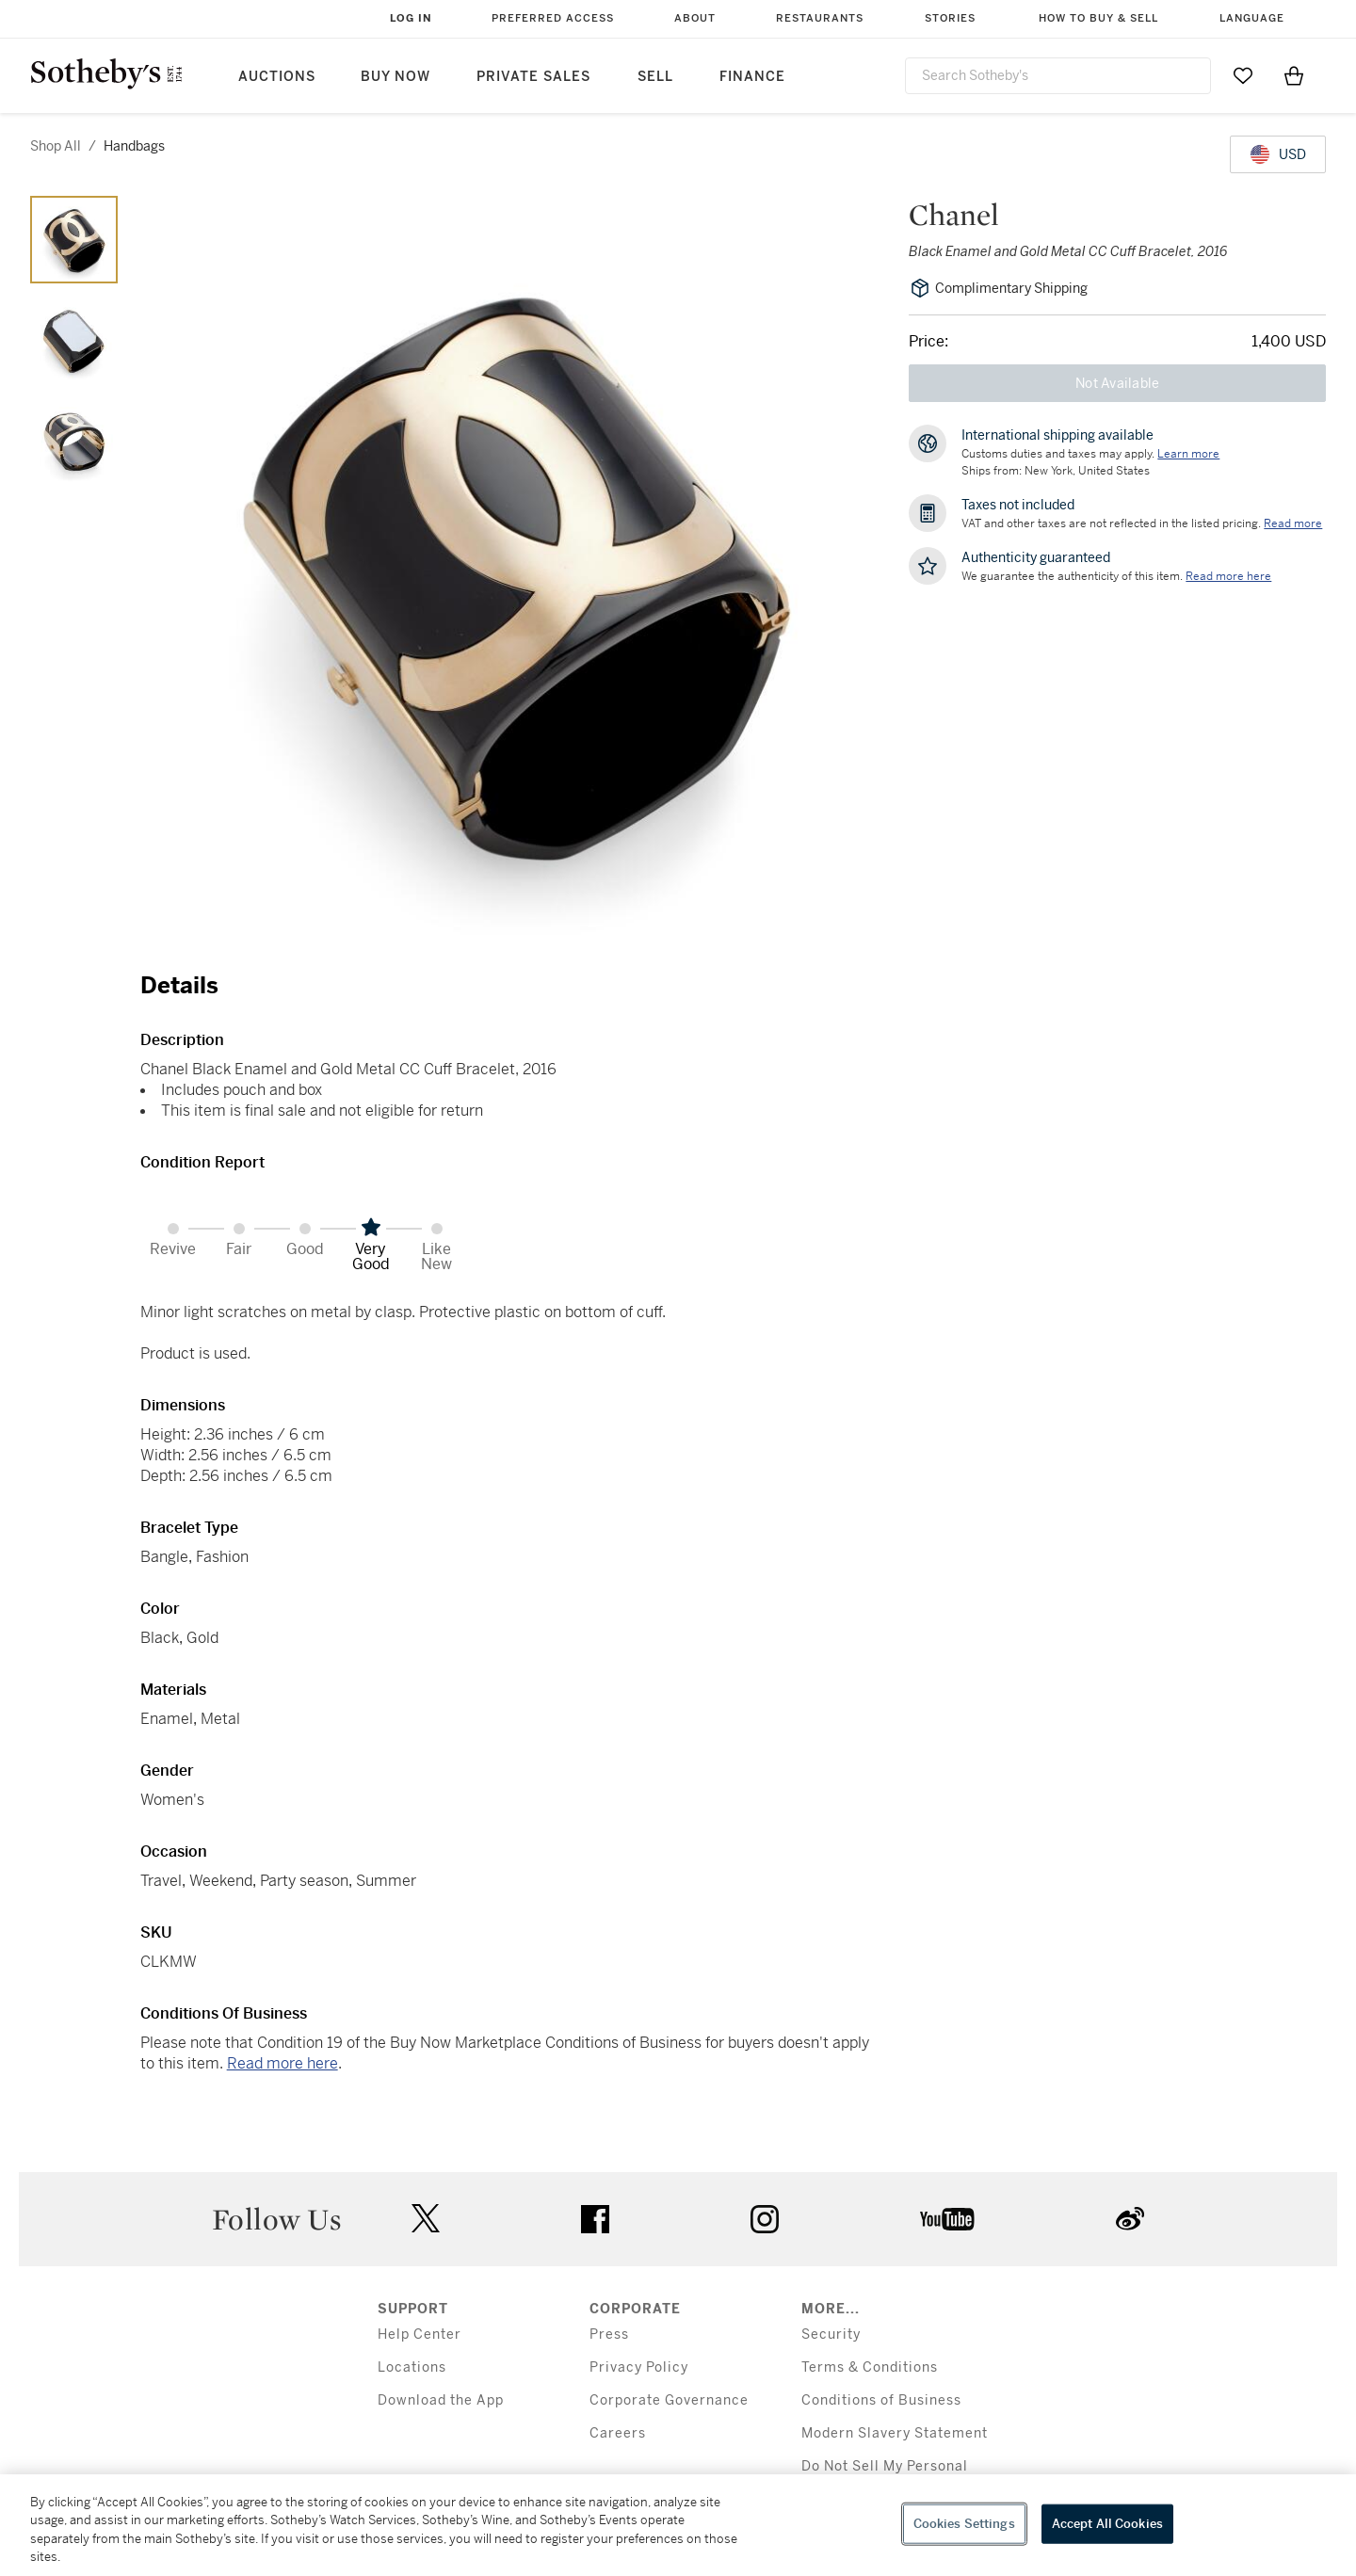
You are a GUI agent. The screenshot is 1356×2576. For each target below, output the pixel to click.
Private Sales (533, 77)
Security (831, 2334)
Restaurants (820, 18)
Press (609, 2334)
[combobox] (1058, 75)
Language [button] (1251, 18)
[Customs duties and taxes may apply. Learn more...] (1188, 453)
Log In (411, 18)
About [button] (695, 18)
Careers (617, 2433)
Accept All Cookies (1107, 2524)
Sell (655, 77)
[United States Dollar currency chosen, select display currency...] (1278, 154)
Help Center (419, 2334)
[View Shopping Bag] (1294, 75)
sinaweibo (1130, 2218)
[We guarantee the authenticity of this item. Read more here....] (1228, 576)
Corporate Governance (669, 2400)
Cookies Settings (964, 2524)
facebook (595, 2219)
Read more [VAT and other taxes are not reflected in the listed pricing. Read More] (1293, 523)
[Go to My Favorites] (1243, 75)
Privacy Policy (638, 2367)
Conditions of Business (881, 2400)
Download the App (441, 2400)
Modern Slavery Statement (894, 2433)
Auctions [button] (276, 77)
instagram (765, 2219)
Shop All (55, 145)
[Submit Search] (1189, 75)
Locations (412, 2367)
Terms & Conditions (869, 2367)
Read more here (282, 2063)
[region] (678, 2525)
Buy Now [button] (395, 77)
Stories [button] (950, 18)
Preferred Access (553, 18)
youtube (947, 2219)
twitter (426, 2218)
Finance (752, 77)
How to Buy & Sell (1098, 18)
